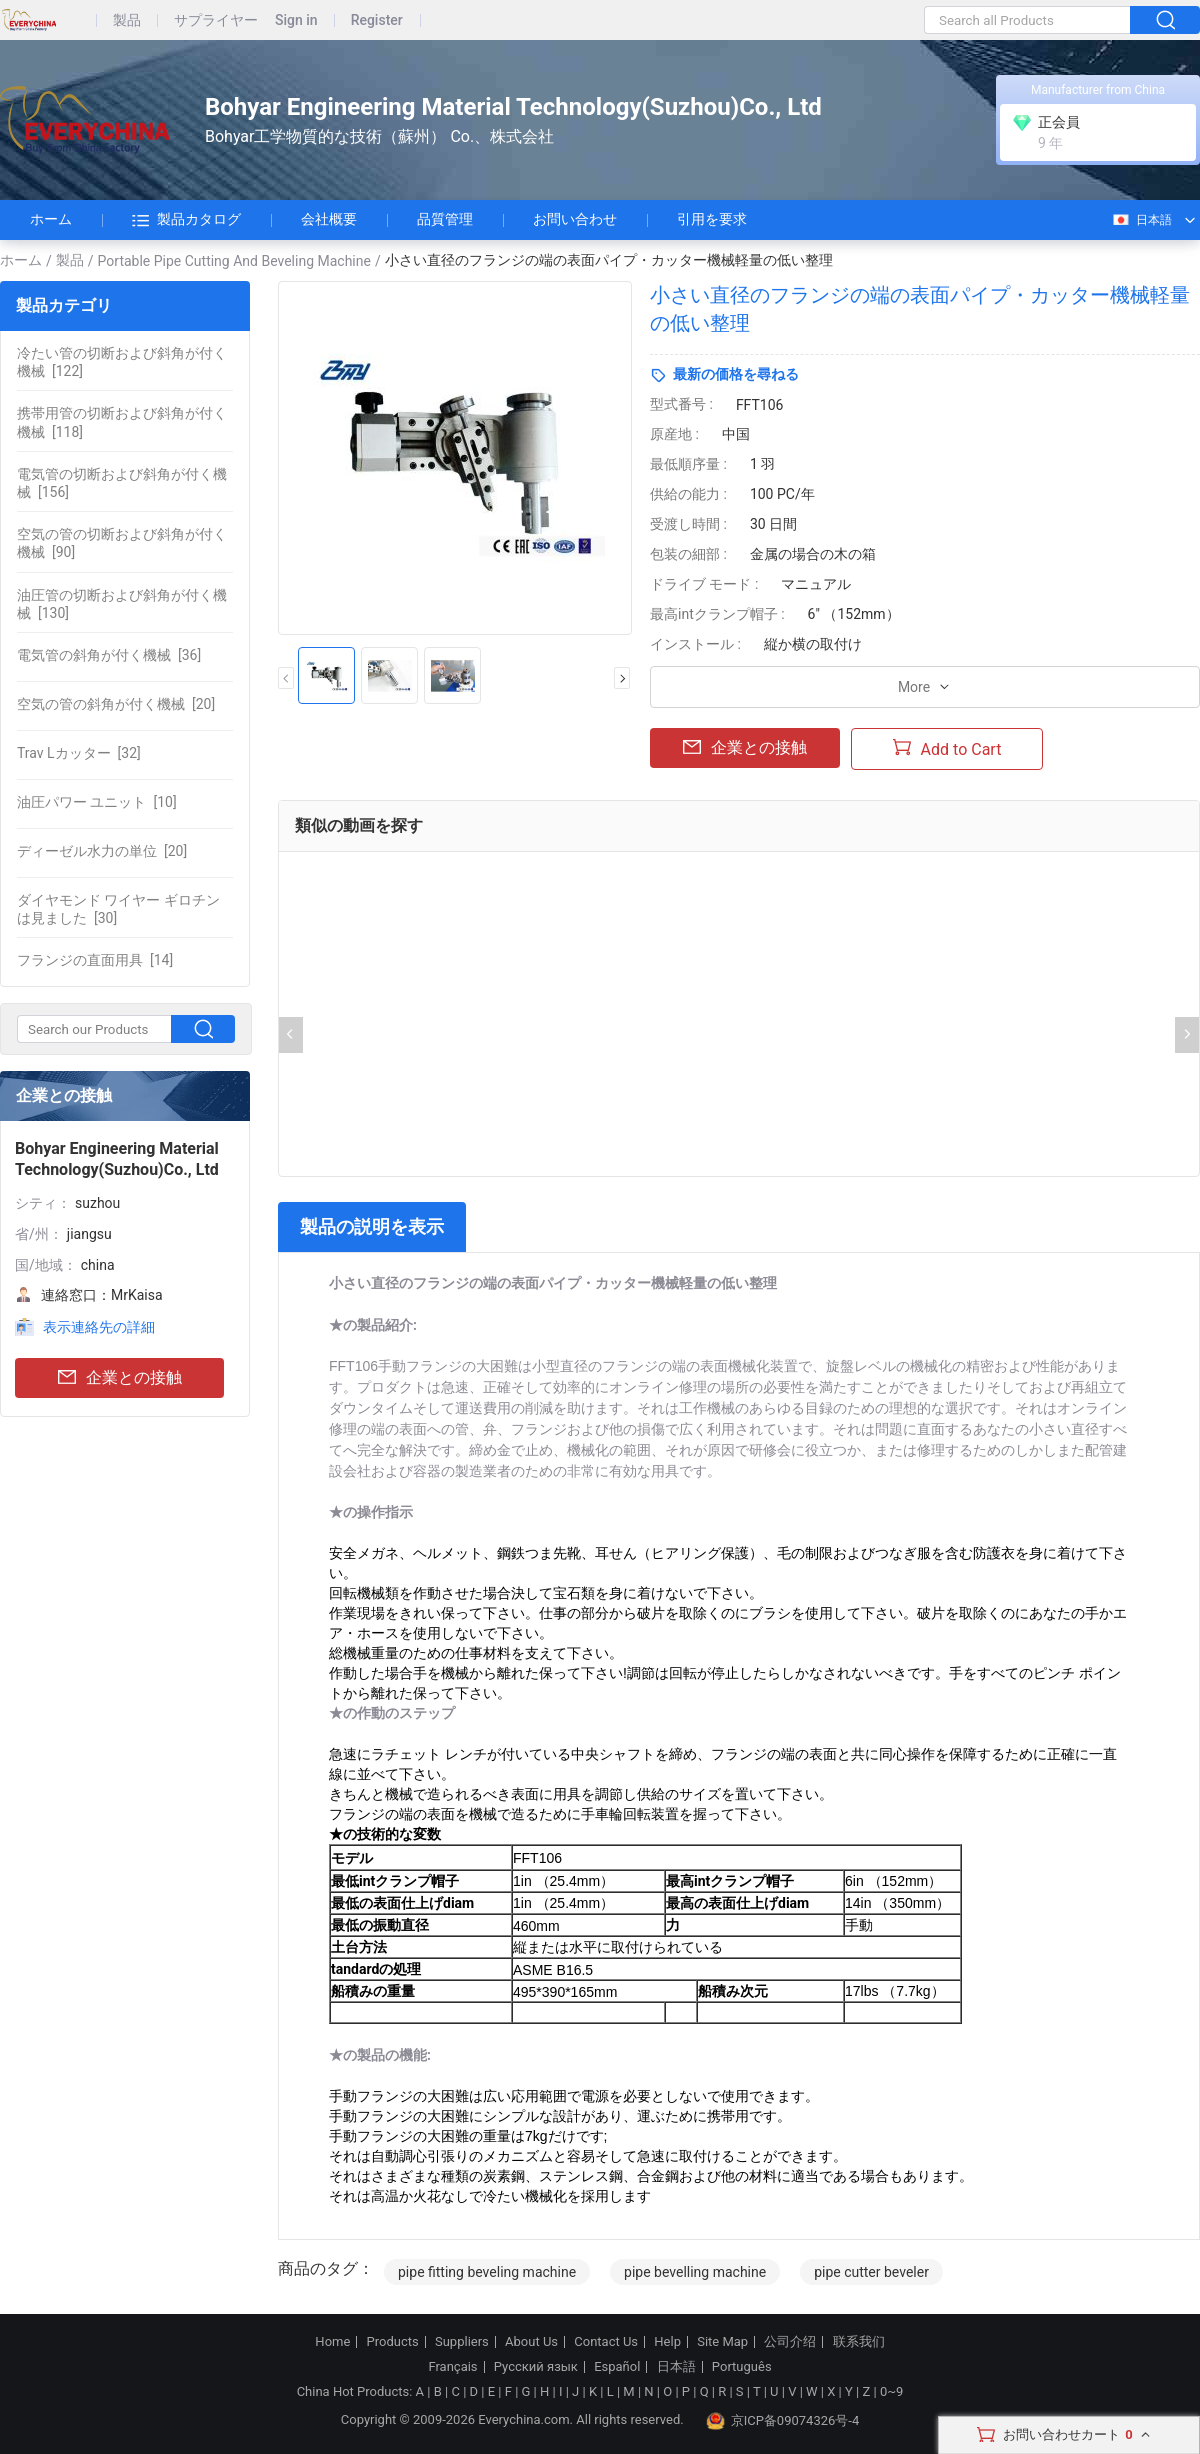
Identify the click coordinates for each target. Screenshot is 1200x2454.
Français (452, 2367)
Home (332, 2342)
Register (377, 20)
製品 (127, 20)
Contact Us (606, 2342)
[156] (122, 483)
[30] (118, 909)
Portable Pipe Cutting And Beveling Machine (234, 261)
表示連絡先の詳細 (99, 1327)
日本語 (1141, 220)
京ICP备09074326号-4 (783, 2421)
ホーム (51, 219)
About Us (531, 2342)
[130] (122, 604)
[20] (116, 704)
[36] (109, 655)
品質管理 (445, 219)
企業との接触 (120, 1378)
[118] (122, 422)
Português (742, 2367)
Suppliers (462, 2342)
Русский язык (536, 2367)
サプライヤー (216, 20)
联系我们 (859, 2342)
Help (667, 2342)
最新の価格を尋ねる (736, 374)
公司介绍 (790, 2342)
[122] (122, 362)
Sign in (296, 20)
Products (393, 2342)
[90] (122, 543)
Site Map (722, 2342)
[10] (97, 802)
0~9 (891, 2391)
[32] (79, 753)
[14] (95, 960)
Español (617, 2367)
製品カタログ (186, 220)
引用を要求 (712, 219)
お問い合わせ (575, 219)
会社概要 (329, 219)
